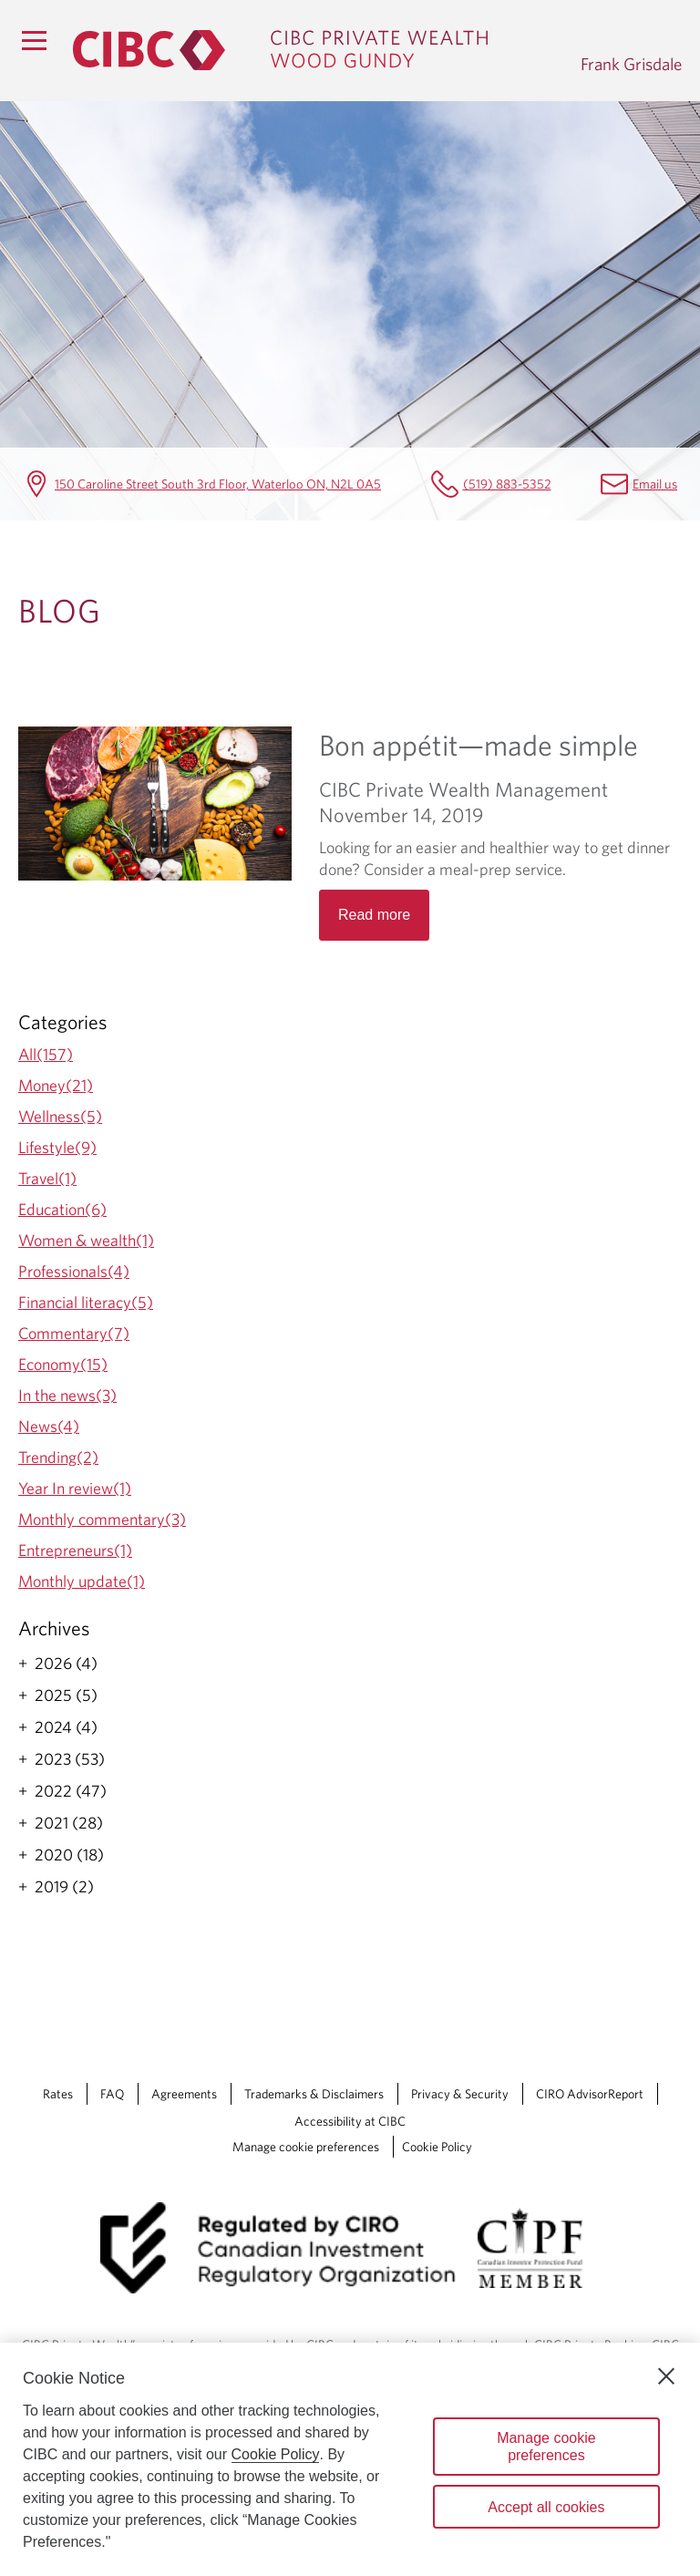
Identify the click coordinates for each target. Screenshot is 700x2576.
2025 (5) (66, 1695)
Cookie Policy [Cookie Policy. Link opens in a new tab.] (437, 2146)
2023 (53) (70, 1759)
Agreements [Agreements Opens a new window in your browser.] (184, 2094)
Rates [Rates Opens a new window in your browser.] (58, 2094)
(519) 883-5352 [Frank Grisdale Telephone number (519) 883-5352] (507, 483)
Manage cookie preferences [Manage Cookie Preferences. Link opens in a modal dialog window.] (305, 2146)
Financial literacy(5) (85, 1302)
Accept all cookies (546, 2507)
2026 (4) (66, 1663)
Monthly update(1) (81, 1581)
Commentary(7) (73, 1333)
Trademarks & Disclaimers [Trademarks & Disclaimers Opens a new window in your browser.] (314, 2094)
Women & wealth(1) (86, 1240)
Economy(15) (63, 1364)
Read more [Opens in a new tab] (374, 914)
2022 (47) (71, 1791)
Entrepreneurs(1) (75, 1550)
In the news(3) (67, 1395)
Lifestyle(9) (57, 1147)
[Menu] (34, 40)
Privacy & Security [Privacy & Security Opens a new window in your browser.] (460, 2094)
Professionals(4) (73, 1271)
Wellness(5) (60, 1116)
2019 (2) (64, 1887)
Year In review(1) (74, 1488)
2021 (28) (69, 1823)
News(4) (48, 1426)
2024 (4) (66, 1727)
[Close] (666, 2376)
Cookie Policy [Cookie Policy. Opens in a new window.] (276, 2454)
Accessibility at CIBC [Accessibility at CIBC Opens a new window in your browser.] (350, 2121)
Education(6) (62, 1209)
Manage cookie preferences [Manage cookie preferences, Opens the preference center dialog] (546, 2446)
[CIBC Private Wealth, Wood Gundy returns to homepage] (317, 50)
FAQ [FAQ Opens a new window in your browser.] (112, 2094)
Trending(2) (58, 1457)
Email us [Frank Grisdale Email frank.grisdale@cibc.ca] (655, 483)
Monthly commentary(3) (102, 1519)
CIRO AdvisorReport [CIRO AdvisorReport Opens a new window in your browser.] (589, 2094)
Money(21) (55, 1085)
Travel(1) (47, 1178)
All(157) (45, 1054)
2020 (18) (69, 1855)
